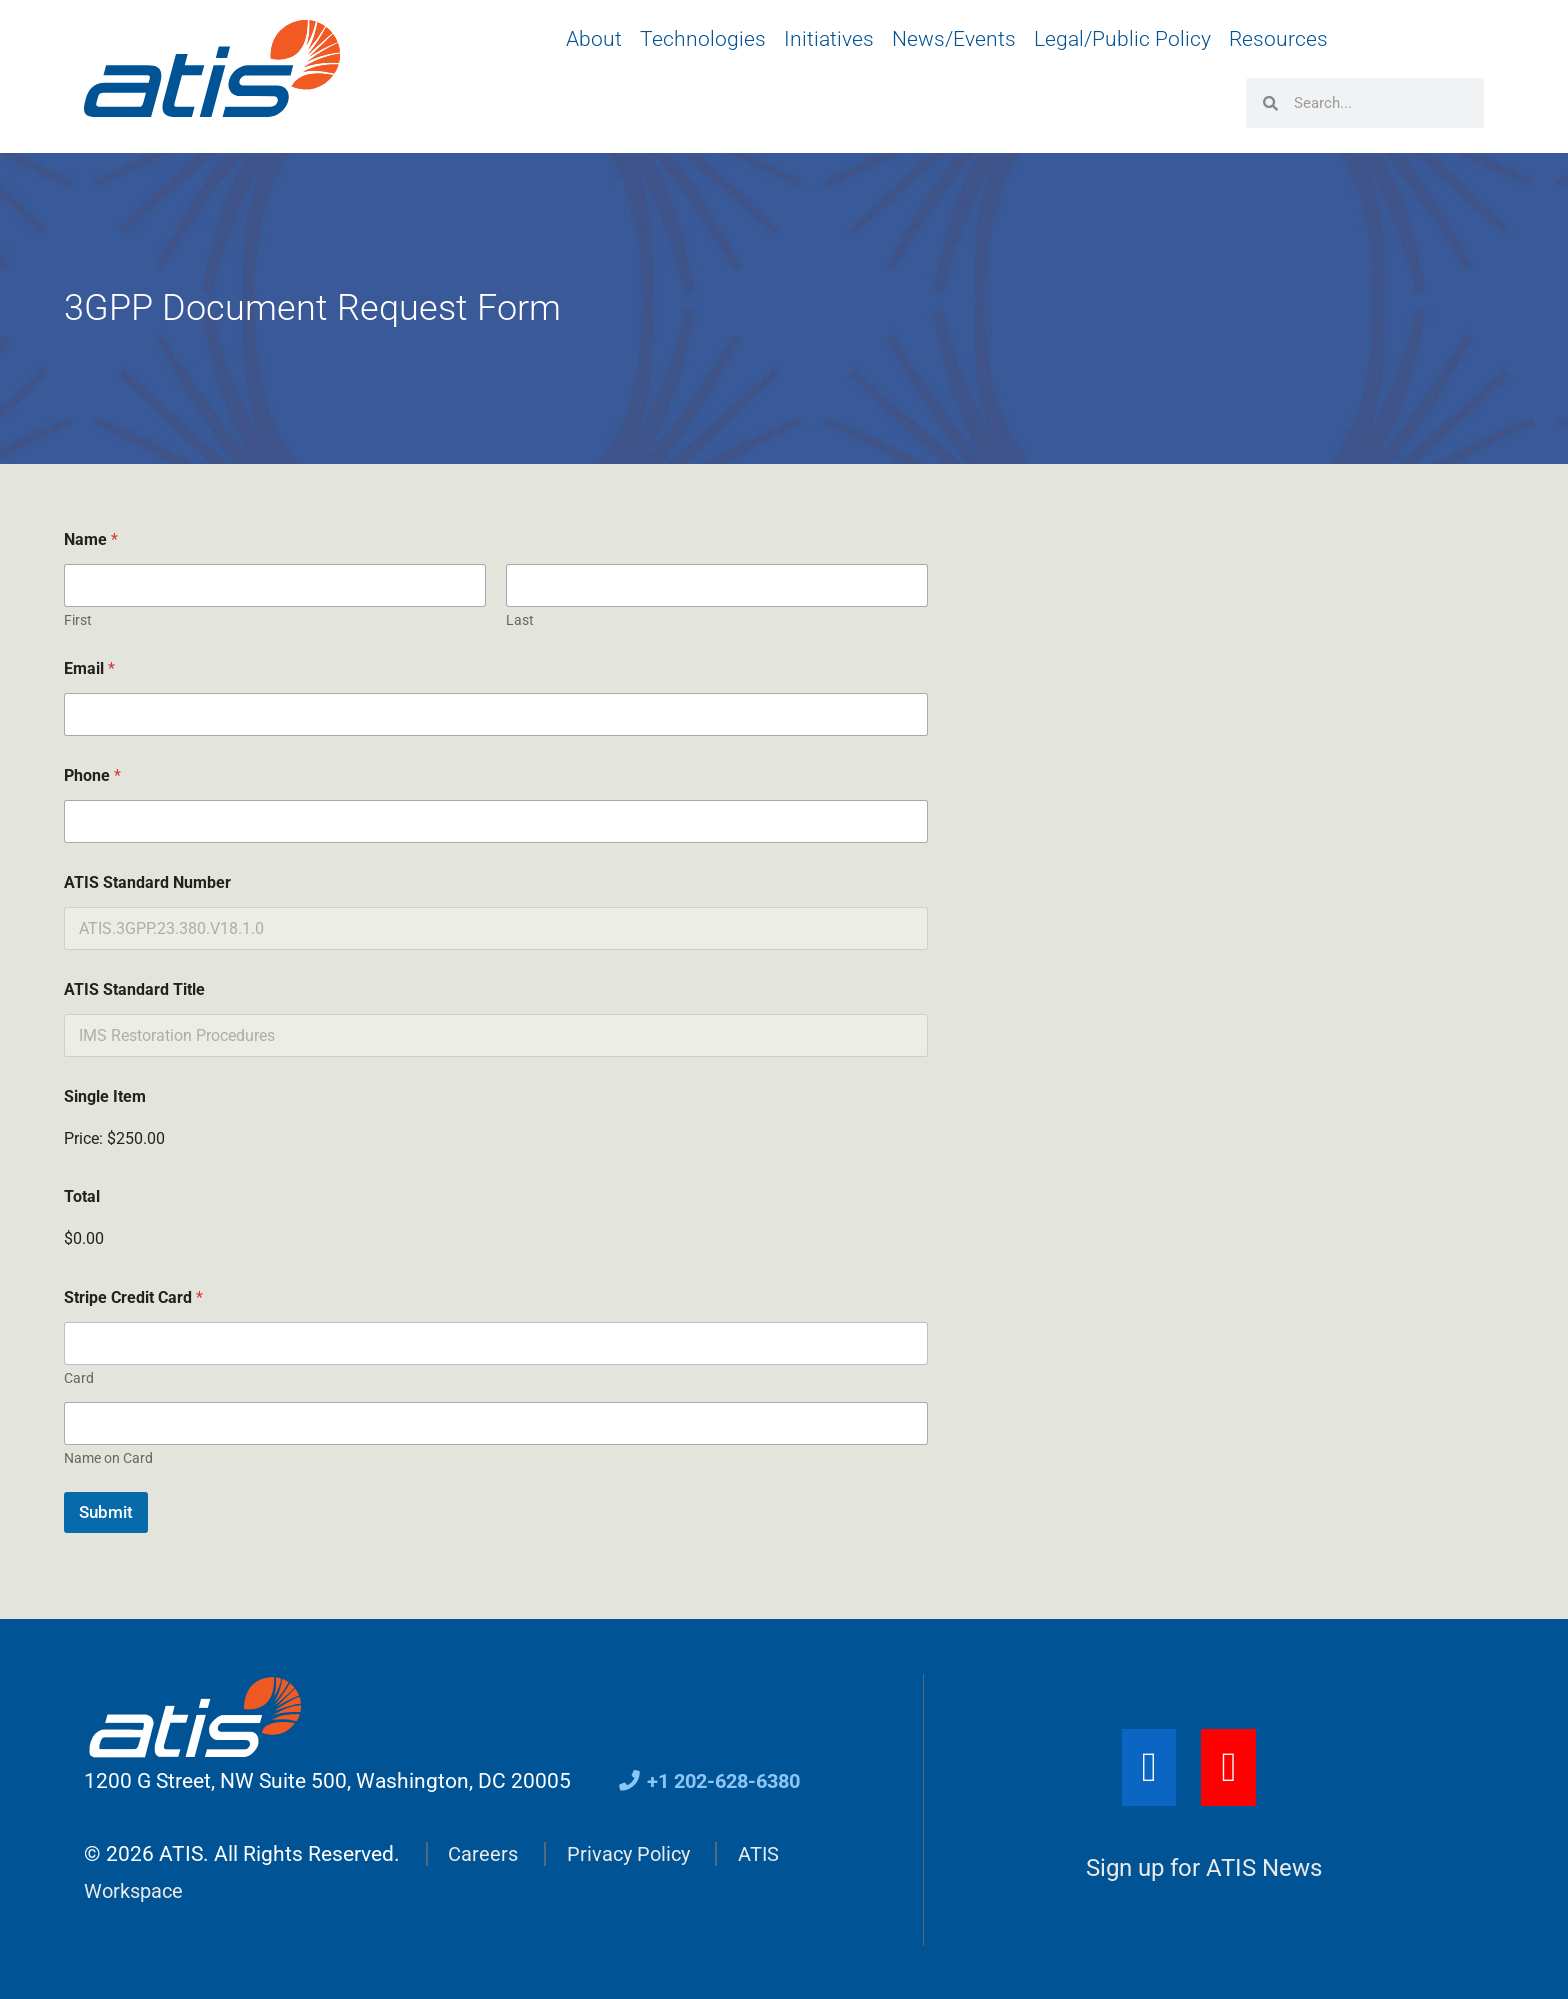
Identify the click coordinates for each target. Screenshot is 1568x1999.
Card (79, 1378)
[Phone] (496, 821)
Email (89, 668)
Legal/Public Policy (1122, 39)
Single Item (105, 1096)
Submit (106, 1512)
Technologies (703, 39)
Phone (92, 775)
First (78, 620)
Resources (1278, 39)
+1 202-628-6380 (715, 1781)
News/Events (954, 39)
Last (520, 620)
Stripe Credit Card (133, 1297)
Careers (484, 1853)
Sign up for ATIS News (1204, 1867)
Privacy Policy (633, 1853)
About (594, 39)
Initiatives (829, 39)
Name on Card (108, 1458)
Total (82, 1196)
